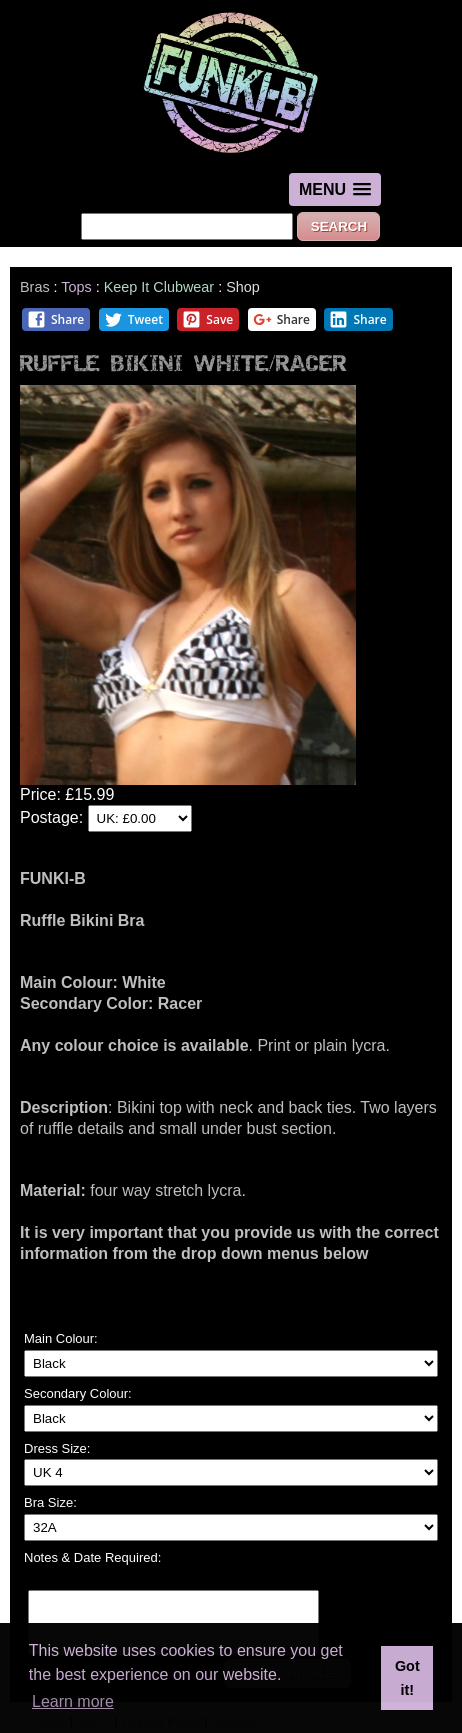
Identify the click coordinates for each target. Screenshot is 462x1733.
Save (207, 319)
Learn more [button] (73, 1701)
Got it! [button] (407, 1678)
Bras (35, 287)
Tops (76, 287)
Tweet (133, 319)
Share (55, 319)
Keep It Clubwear (159, 287)
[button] (335, 189)
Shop (243, 287)
